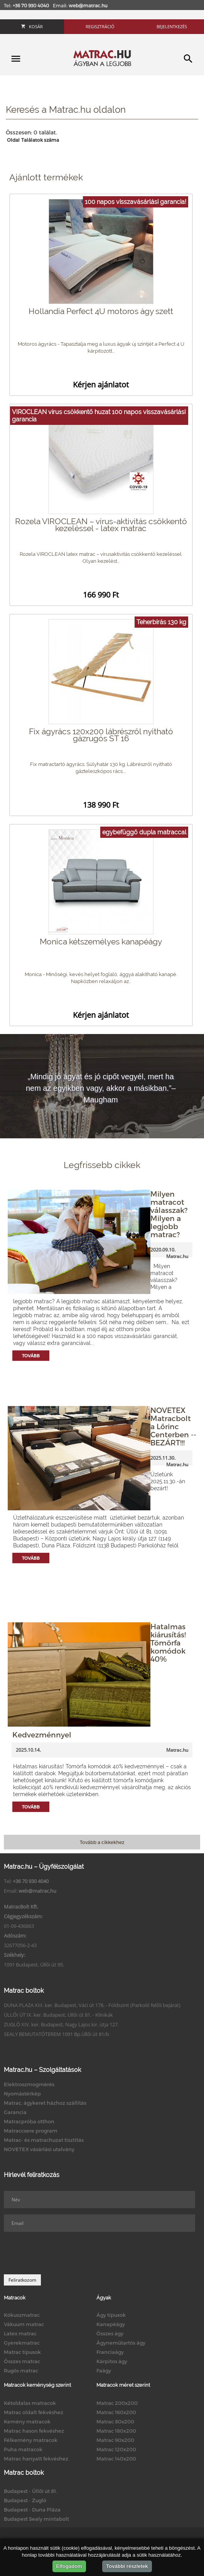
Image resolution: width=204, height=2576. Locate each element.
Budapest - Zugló (25, 2500)
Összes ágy (109, 2333)
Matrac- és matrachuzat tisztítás (44, 2140)
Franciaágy (110, 2352)
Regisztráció (100, 26)
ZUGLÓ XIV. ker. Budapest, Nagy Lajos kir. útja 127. (61, 2024)
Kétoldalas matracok (30, 2403)
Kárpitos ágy (111, 2361)
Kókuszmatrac (22, 2315)
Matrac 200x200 (117, 2403)
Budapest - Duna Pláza (32, 2509)
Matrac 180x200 (116, 2431)
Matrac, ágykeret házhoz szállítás (45, 2103)
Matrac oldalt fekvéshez (33, 2412)
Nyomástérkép (22, 2093)
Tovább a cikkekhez (102, 1842)
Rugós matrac (21, 2370)
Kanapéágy (110, 2324)
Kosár (32, 26)
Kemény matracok (27, 2421)
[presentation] (62, 2253)
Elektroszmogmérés (29, 2084)
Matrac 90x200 (115, 2440)
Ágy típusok (111, 2315)
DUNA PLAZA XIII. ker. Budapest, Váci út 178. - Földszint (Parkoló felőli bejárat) (92, 2005)
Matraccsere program (30, 2131)
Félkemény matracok (30, 2440)
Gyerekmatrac (22, 2343)
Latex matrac (20, 2333)
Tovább (31, 1355)
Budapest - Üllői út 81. (30, 2491)
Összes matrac (22, 2361)
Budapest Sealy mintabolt (36, 2519)
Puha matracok (23, 2449)
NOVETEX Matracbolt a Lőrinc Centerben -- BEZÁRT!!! (173, 1426)
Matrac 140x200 (116, 2458)
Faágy (103, 2370)
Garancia (15, 2112)
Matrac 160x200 (116, 2412)
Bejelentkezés (172, 26)
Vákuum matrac (24, 2324)
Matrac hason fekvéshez (34, 2431)
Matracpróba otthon (29, 2121)
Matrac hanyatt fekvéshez (36, 2458)
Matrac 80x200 (115, 2421)
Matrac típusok (22, 2352)
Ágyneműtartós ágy (120, 2343)
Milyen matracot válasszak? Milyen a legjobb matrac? (168, 1214)
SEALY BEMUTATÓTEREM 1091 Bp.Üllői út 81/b (56, 2034)
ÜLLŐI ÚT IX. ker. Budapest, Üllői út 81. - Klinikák (58, 2014)
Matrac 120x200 (116, 2449)
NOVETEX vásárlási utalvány (39, 2149)
